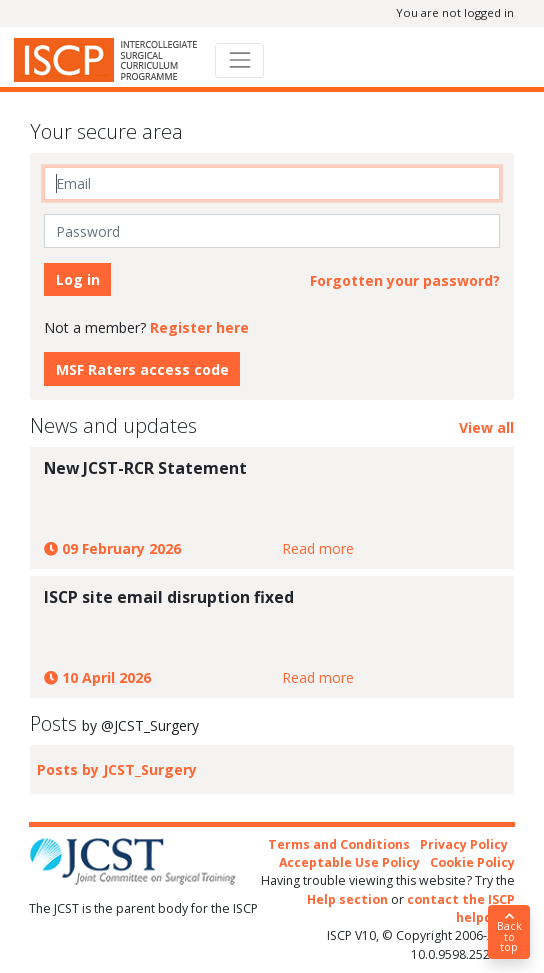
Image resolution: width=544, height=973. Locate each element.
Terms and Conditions (339, 844)
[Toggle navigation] (239, 60)
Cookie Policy (472, 862)
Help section (347, 899)
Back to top (509, 933)
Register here (199, 327)
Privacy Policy (464, 844)
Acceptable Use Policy (349, 862)
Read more (318, 548)
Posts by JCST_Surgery (117, 769)
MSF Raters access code (142, 369)
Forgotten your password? (405, 280)
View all (486, 427)
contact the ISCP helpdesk (461, 908)
